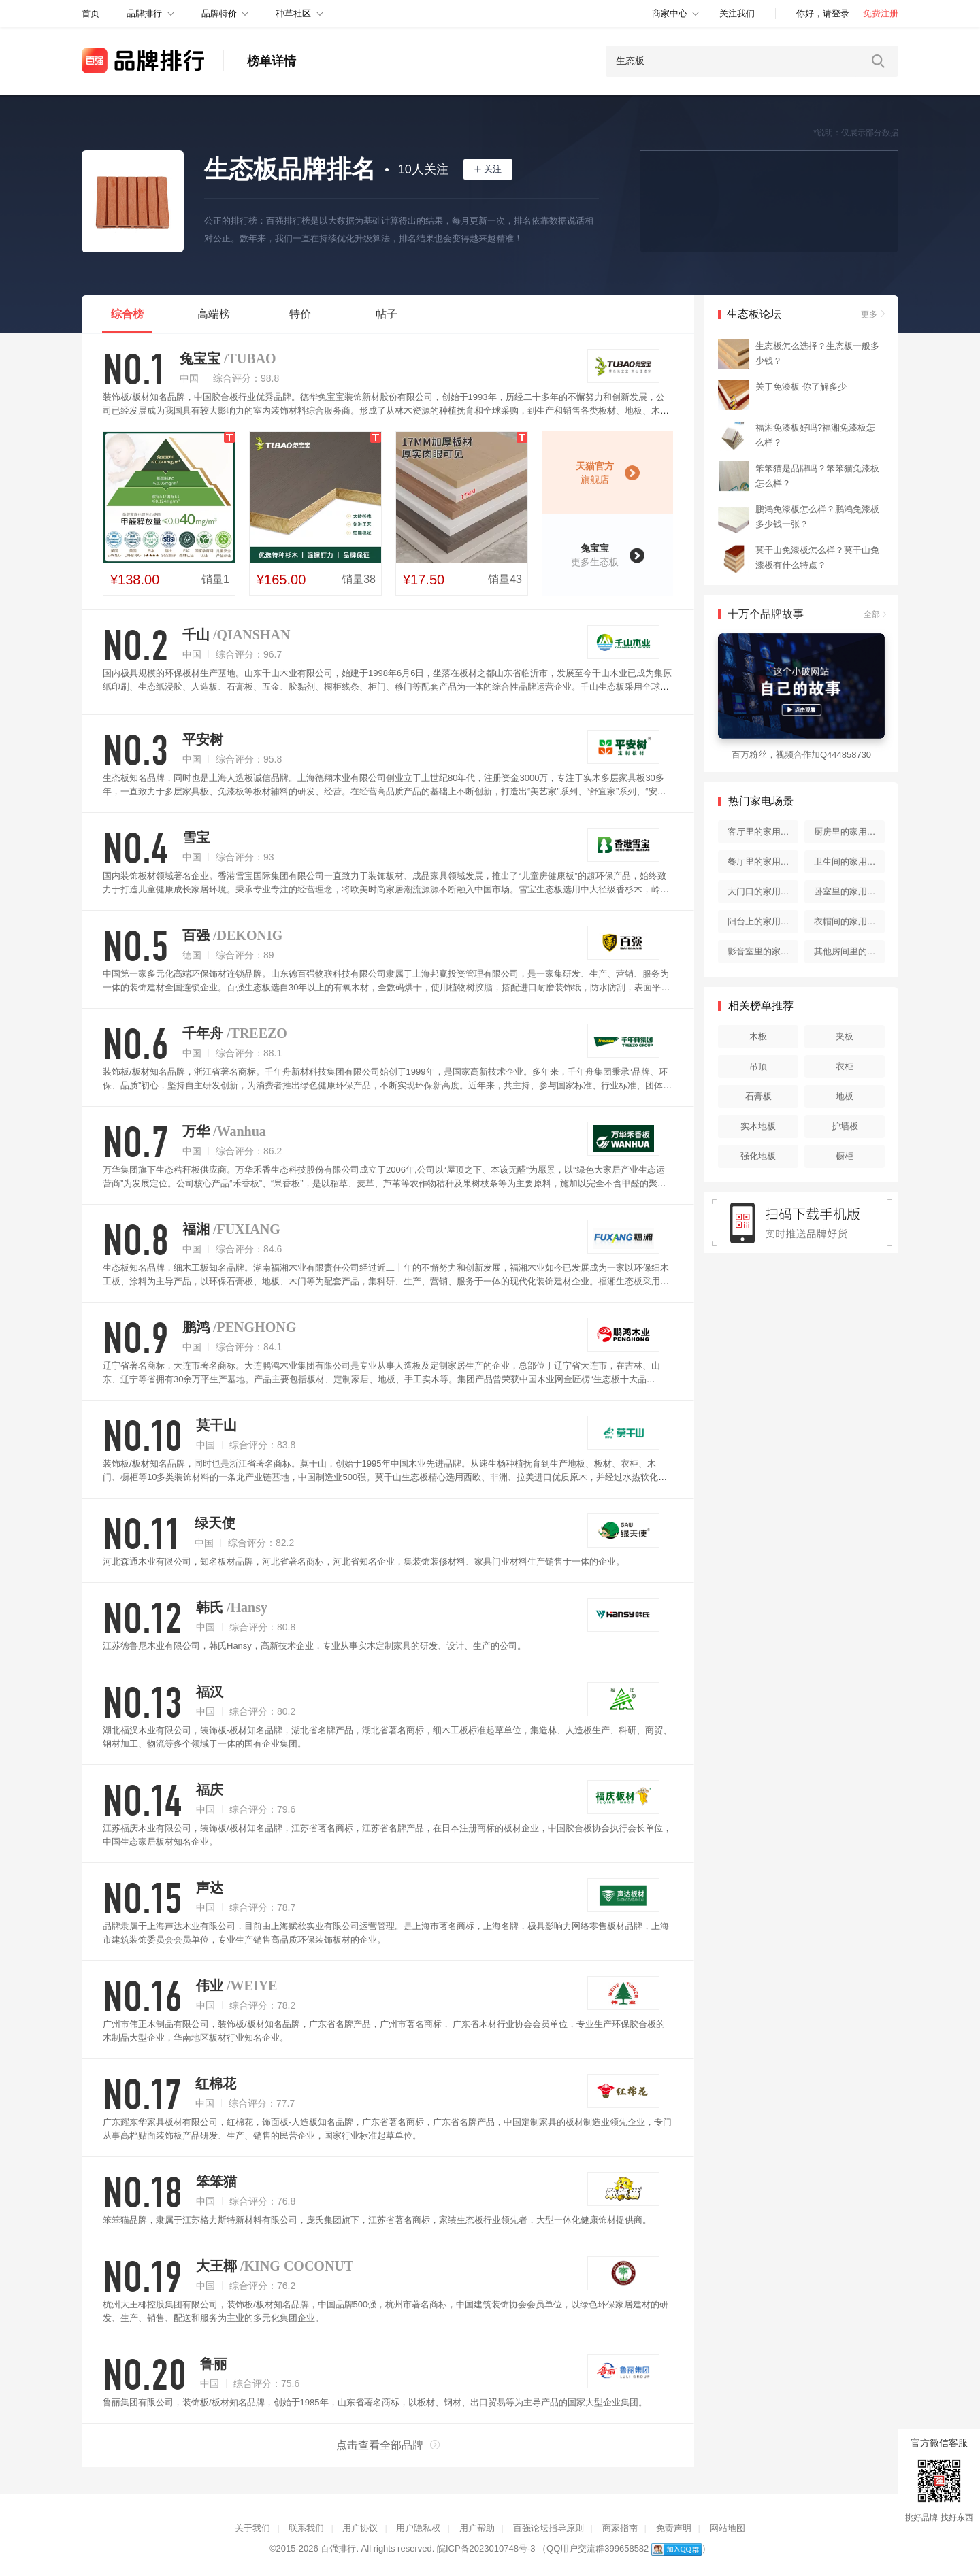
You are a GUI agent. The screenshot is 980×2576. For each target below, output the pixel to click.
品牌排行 (144, 13)
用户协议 (360, 2528)
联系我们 (306, 2528)
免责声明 (673, 2528)
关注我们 (737, 13)
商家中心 (669, 13)
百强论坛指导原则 (548, 2528)
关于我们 (252, 2528)
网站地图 (727, 2528)
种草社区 (293, 13)
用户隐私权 (418, 2528)
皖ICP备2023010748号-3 (486, 2548)
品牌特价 (219, 13)
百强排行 (338, 2548)
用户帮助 (477, 2528)
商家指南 (620, 2528)
